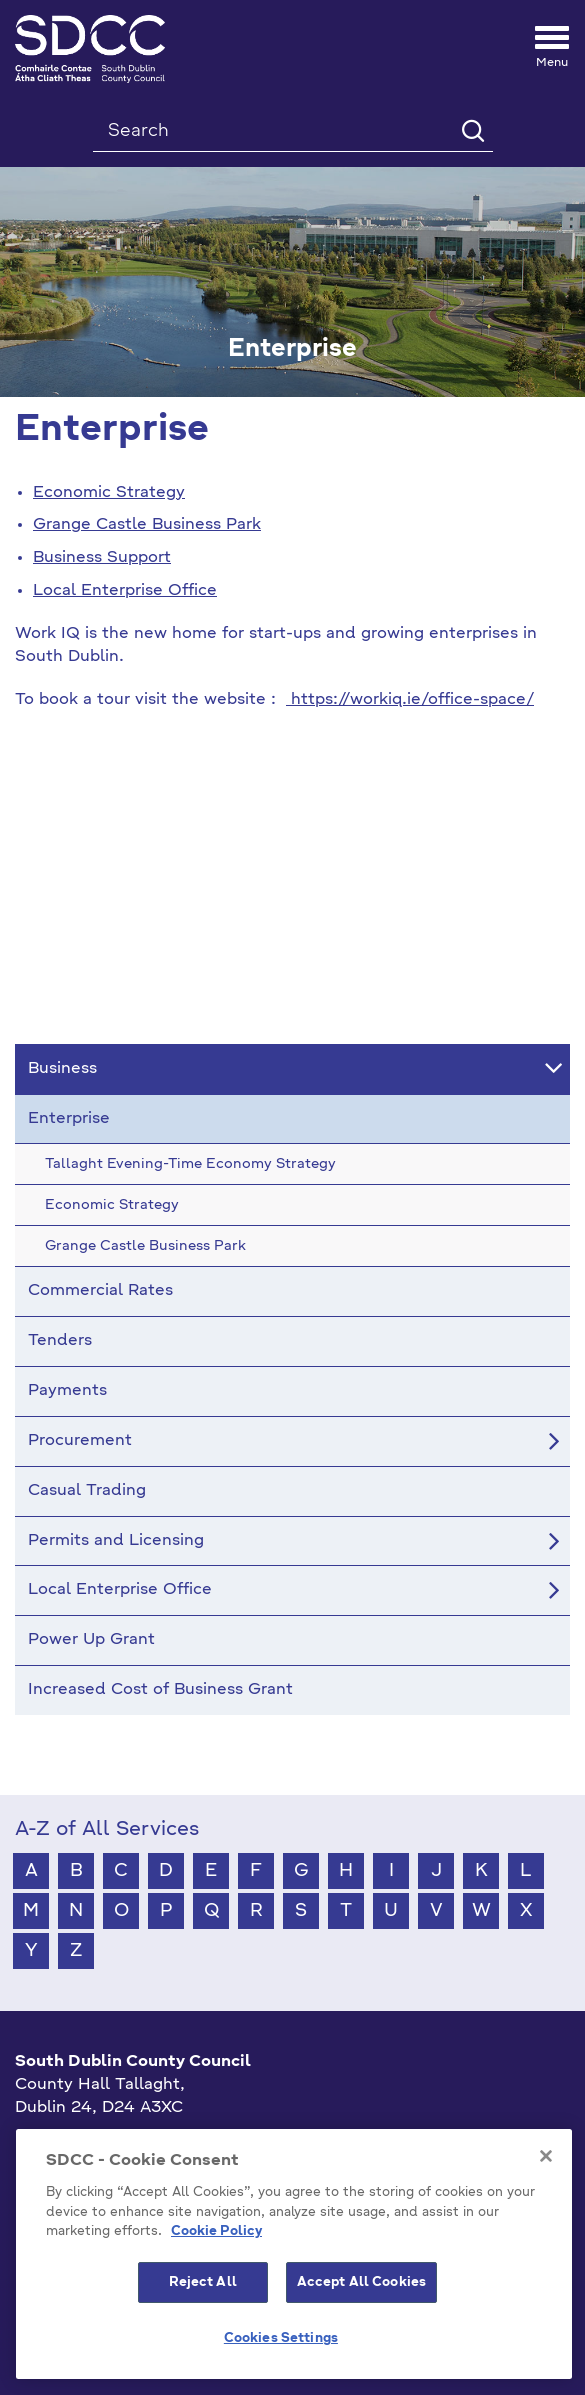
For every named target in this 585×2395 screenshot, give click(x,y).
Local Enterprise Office (125, 591)
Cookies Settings (281, 2338)
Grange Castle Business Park (147, 525)
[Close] (546, 2156)
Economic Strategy (109, 493)
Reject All (203, 2282)
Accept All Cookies (361, 2282)
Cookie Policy (216, 2231)
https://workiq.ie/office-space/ (412, 700)
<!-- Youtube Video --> (292, 888)
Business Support (102, 558)
